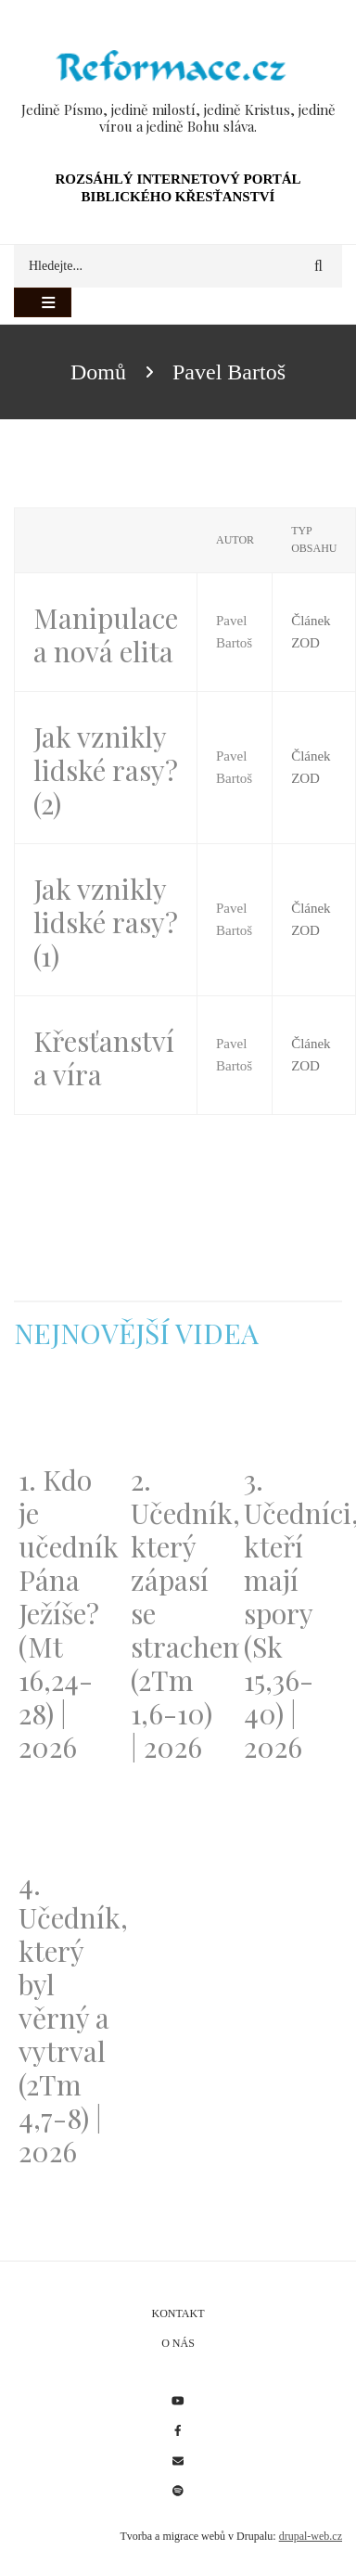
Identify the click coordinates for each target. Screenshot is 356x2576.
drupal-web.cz (310, 2536)
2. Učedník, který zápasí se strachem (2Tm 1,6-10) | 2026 (177, 1613)
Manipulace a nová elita (105, 634)
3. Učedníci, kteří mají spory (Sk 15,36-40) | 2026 (290, 1613)
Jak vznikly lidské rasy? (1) (105, 922)
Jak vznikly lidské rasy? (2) (105, 770)
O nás (178, 2343)
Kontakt (177, 2313)
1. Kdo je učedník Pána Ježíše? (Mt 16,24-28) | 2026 (65, 1613)
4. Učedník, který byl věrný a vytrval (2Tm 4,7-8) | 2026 (65, 2017)
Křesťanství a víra (103, 1057)
